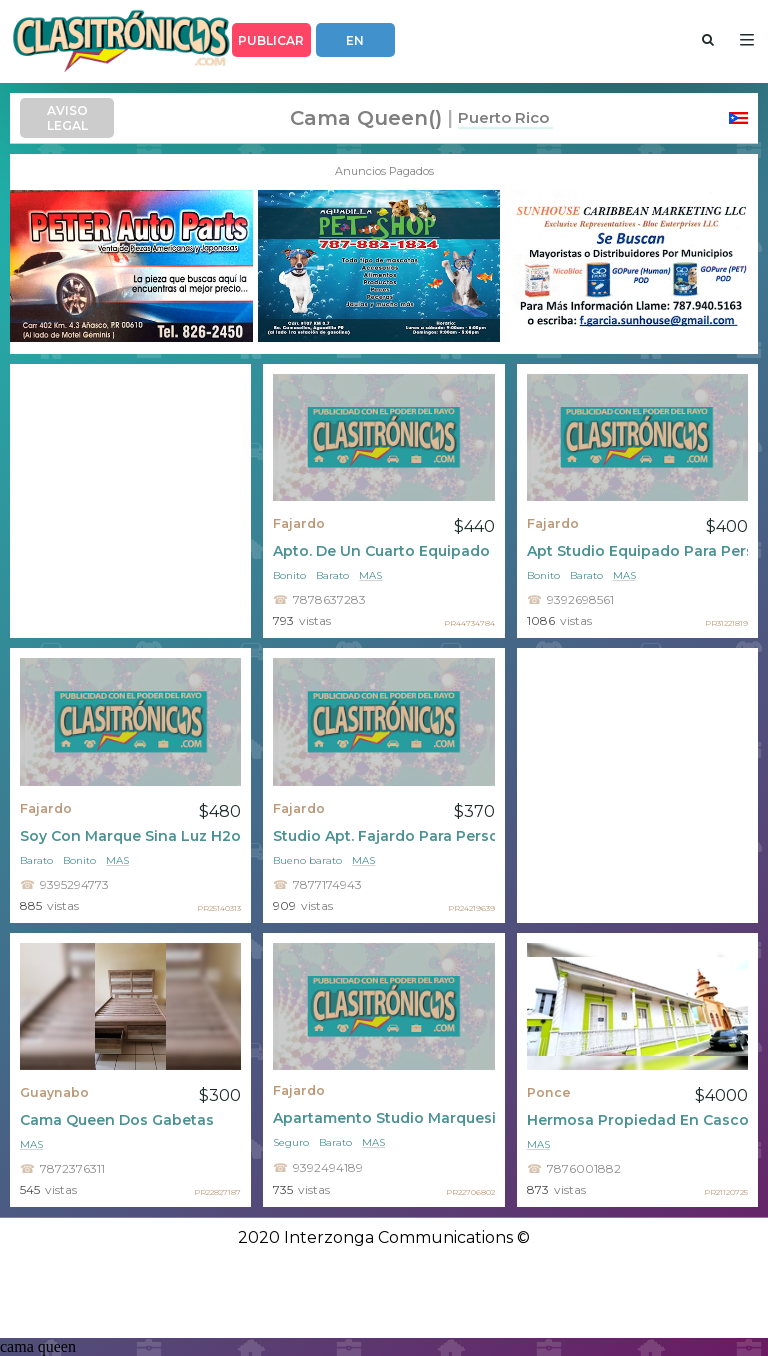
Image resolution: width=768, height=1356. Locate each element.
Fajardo (299, 523)
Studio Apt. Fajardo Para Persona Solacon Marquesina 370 (383, 836)
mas (370, 575)
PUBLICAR (271, 40)
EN (355, 40)
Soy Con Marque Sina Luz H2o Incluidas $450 (130, 836)
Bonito (289, 575)
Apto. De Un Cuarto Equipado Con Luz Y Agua (383, 551)
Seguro (291, 1142)
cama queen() (366, 118)
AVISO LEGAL (67, 118)
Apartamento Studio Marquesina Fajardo (383, 1118)
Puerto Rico (503, 117)
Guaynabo (54, 1092)
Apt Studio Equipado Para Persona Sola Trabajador (637, 551)
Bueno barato (307, 860)
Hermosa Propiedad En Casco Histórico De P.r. (637, 1120)
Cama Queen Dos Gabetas (117, 1120)
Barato (332, 575)
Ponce (549, 1092)
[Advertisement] (130, 501)
